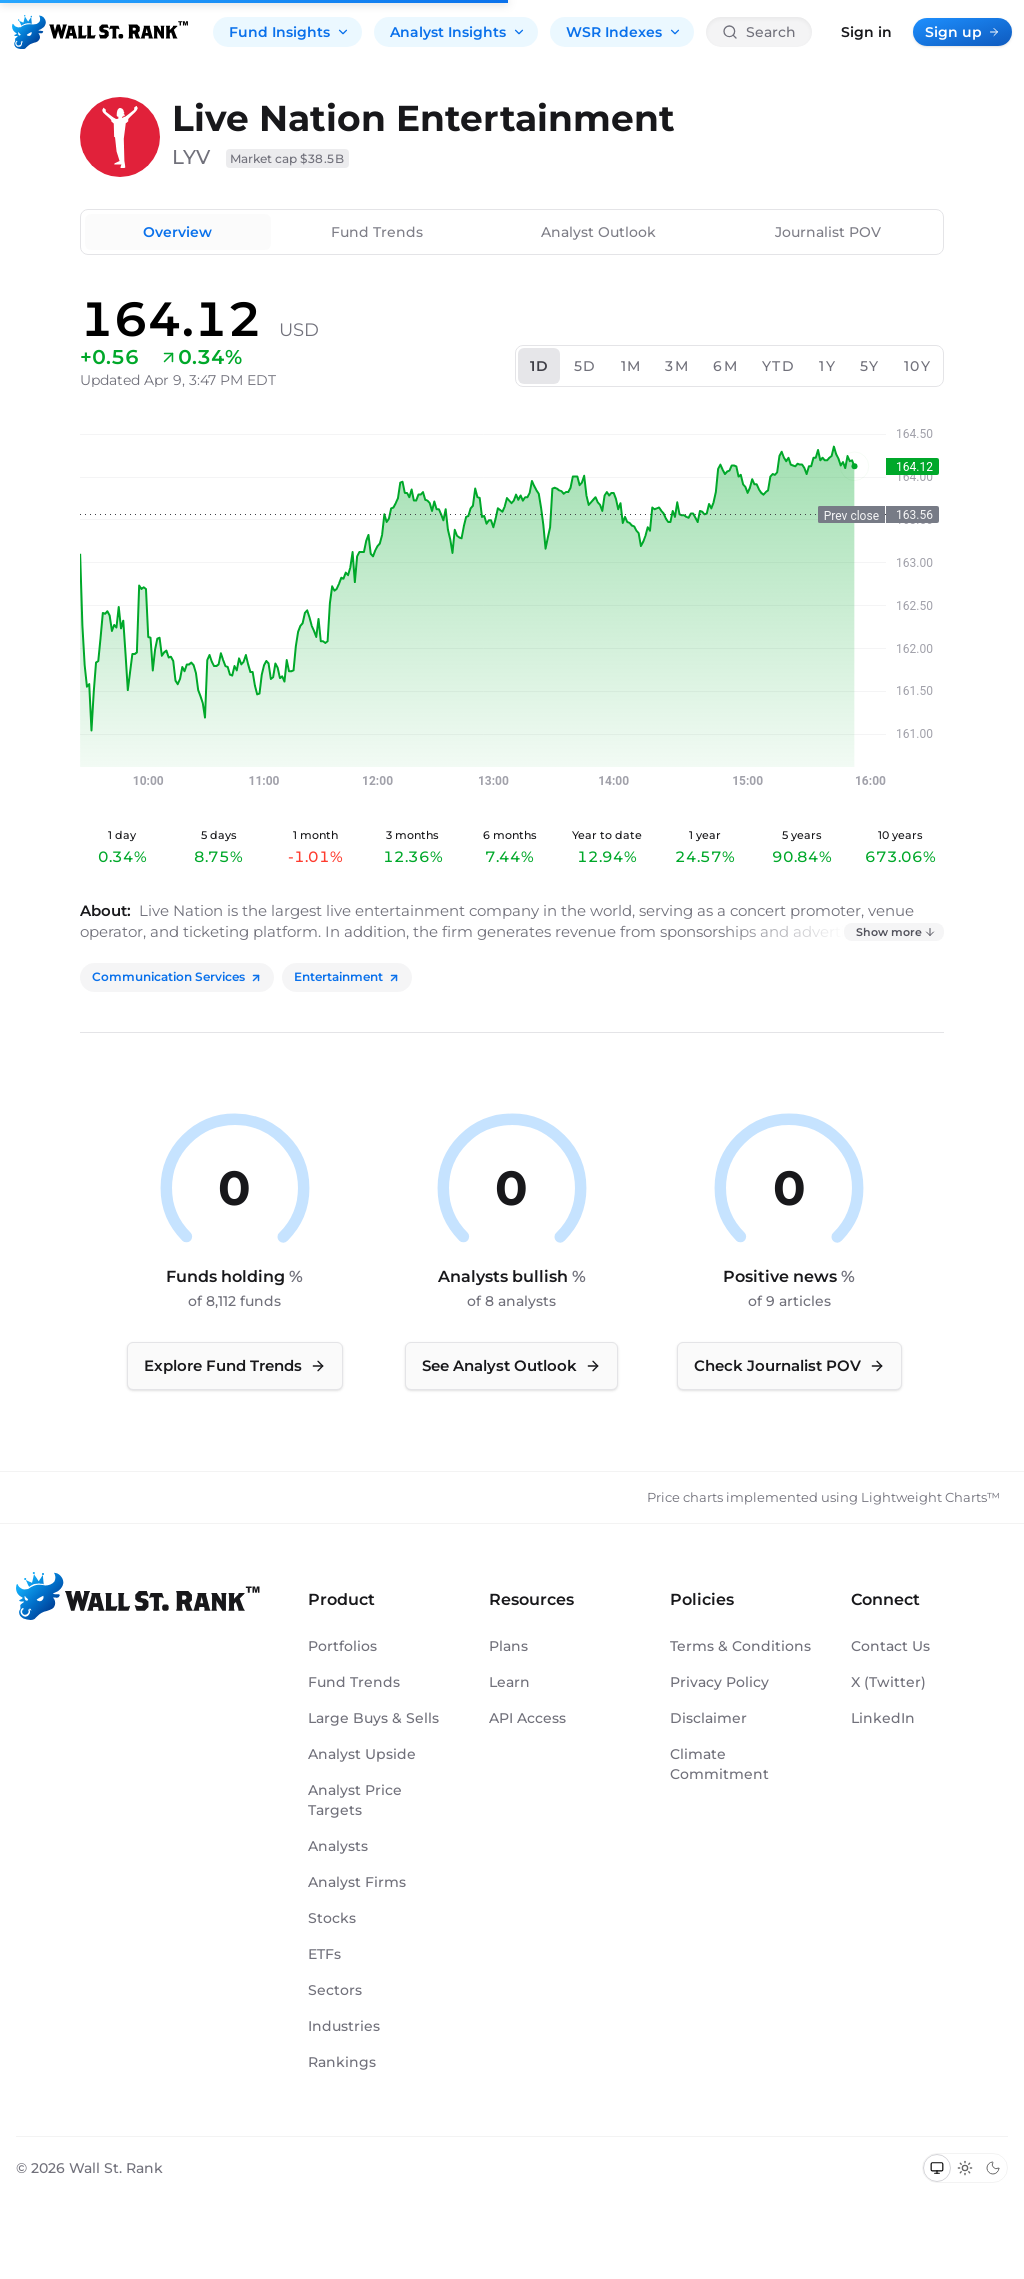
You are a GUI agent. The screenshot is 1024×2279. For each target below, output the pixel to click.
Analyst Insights (458, 32)
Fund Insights (289, 32)
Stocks (332, 1918)
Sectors (335, 1990)
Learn (509, 1682)
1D (540, 366)
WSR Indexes (624, 32)
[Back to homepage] (100, 32)
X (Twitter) (888, 1682)
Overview (177, 232)
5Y (870, 366)
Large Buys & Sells (373, 1718)
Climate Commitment (719, 1764)
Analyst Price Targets (355, 1800)
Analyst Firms (357, 1882)
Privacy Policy (719, 1682)
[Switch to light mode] (965, 2168)
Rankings (342, 2062)
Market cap (287, 158)
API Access (527, 1718)
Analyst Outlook (598, 232)
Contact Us (890, 1646)
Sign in (866, 32)
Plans (508, 1646)
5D (585, 366)
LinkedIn (883, 1718)
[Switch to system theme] (937, 2168)
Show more (896, 932)
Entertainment (347, 976)
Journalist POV (828, 232)
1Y (827, 366)
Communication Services (177, 976)
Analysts (338, 1846)
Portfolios (342, 1646)
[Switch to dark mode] (993, 2168)
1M (631, 366)
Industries (344, 2026)
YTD (778, 366)
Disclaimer (708, 1718)
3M (677, 366)
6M (725, 366)
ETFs (324, 1954)
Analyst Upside (362, 1754)
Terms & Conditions (740, 1646)
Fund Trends (377, 232)
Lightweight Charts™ (930, 1497)
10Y (917, 366)
